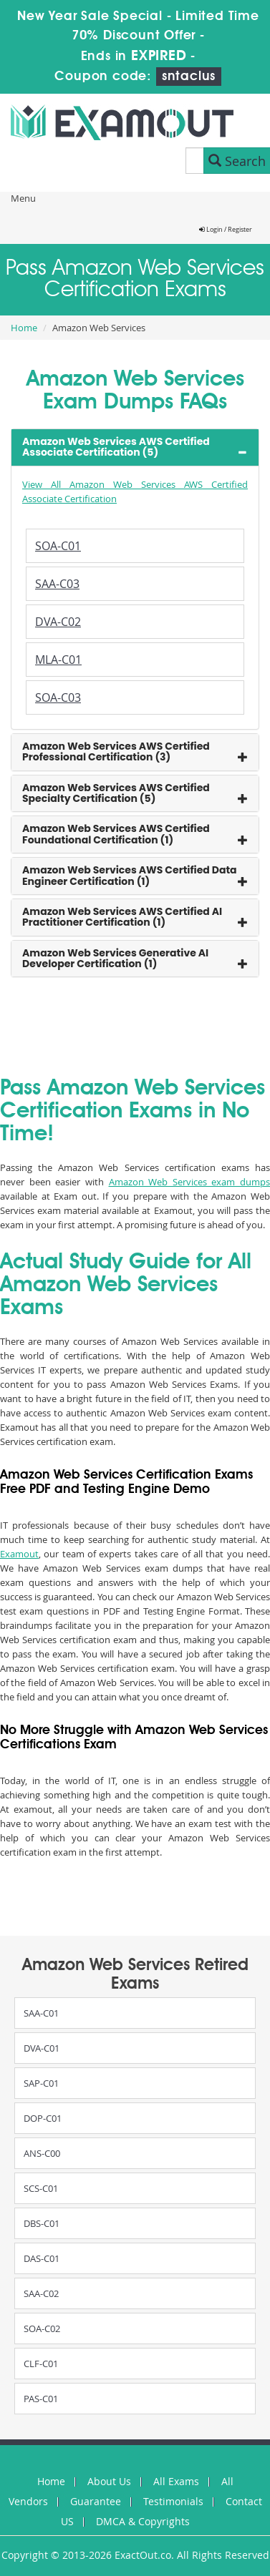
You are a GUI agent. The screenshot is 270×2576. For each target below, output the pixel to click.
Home (24, 327)
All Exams (176, 2481)
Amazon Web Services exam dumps (190, 1181)
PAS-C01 (41, 2398)
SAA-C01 (41, 2013)
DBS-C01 (41, 2223)
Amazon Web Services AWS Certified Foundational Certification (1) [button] (116, 833)
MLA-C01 (58, 659)
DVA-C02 (58, 622)
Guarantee (95, 2501)
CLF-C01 (41, 2363)
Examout (19, 1553)
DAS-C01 (41, 2258)
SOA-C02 (42, 2328)
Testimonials (173, 2501)
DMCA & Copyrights (143, 2521)
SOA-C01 (58, 546)
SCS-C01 (41, 2188)
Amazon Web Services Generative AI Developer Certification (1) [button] (115, 958)
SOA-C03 (58, 697)
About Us (109, 2481)
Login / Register (225, 229)
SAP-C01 (41, 2083)
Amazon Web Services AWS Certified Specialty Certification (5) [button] (116, 792)
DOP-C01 (43, 2118)
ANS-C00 (42, 2153)
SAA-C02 (41, 2293)
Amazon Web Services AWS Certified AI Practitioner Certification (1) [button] (122, 916)
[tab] (135, 447)
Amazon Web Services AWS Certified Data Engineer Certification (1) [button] (129, 875)
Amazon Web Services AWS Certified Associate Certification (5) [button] (116, 446)
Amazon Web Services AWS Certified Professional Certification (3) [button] (116, 751)
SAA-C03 (57, 584)
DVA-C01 (41, 2048)
